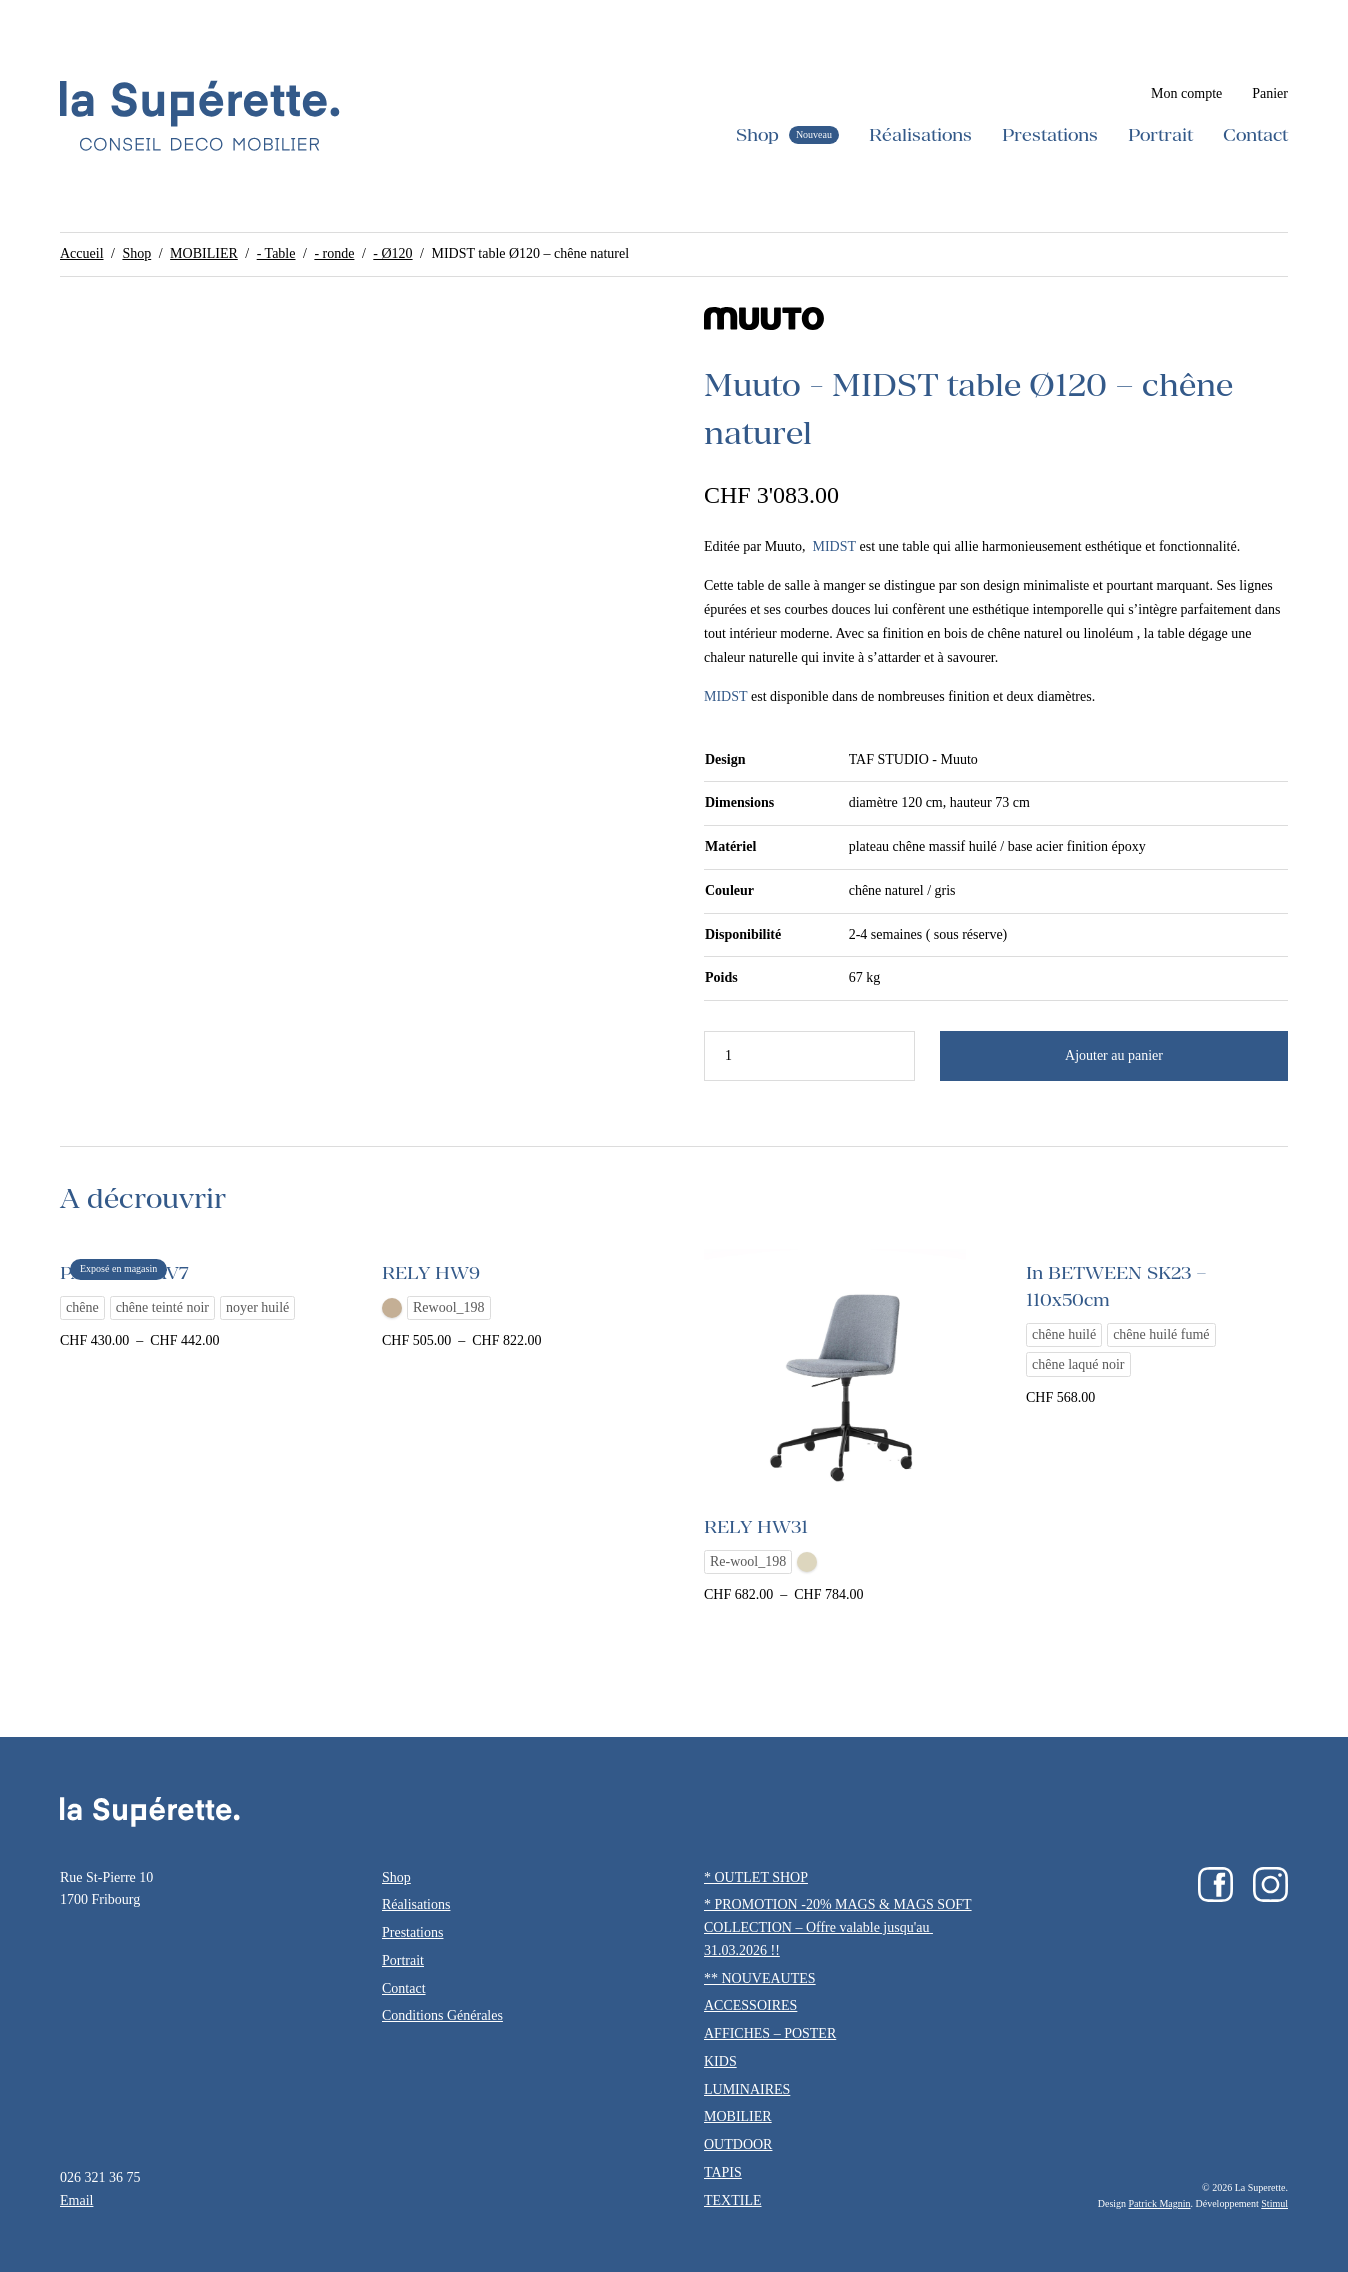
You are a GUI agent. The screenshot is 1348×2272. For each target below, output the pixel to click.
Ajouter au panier (1114, 1055)
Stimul (1274, 2203)
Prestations (1050, 134)
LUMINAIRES (747, 2089)
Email (76, 2200)
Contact (1255, 134)
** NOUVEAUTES (760, 1978)
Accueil (82, 253)
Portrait (1160, 134)
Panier (1270, 93)
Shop (757, 134)
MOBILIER (204, 253)
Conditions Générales (442, 2015)
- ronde (334, 253)
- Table (276, 253)
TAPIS (723, 2172)
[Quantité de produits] (809, 1056)
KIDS (720, 2061)
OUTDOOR (738, 2144)
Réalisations (920, 134)
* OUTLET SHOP (756, 1877)
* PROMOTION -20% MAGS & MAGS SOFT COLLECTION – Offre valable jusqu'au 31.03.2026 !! (838, 1927)
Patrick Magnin (1160, 2203)
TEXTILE (733, 2200)
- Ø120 (392, 253)
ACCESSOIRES (750, 2005)
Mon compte (1186, 93)
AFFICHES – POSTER (770, 2033)
